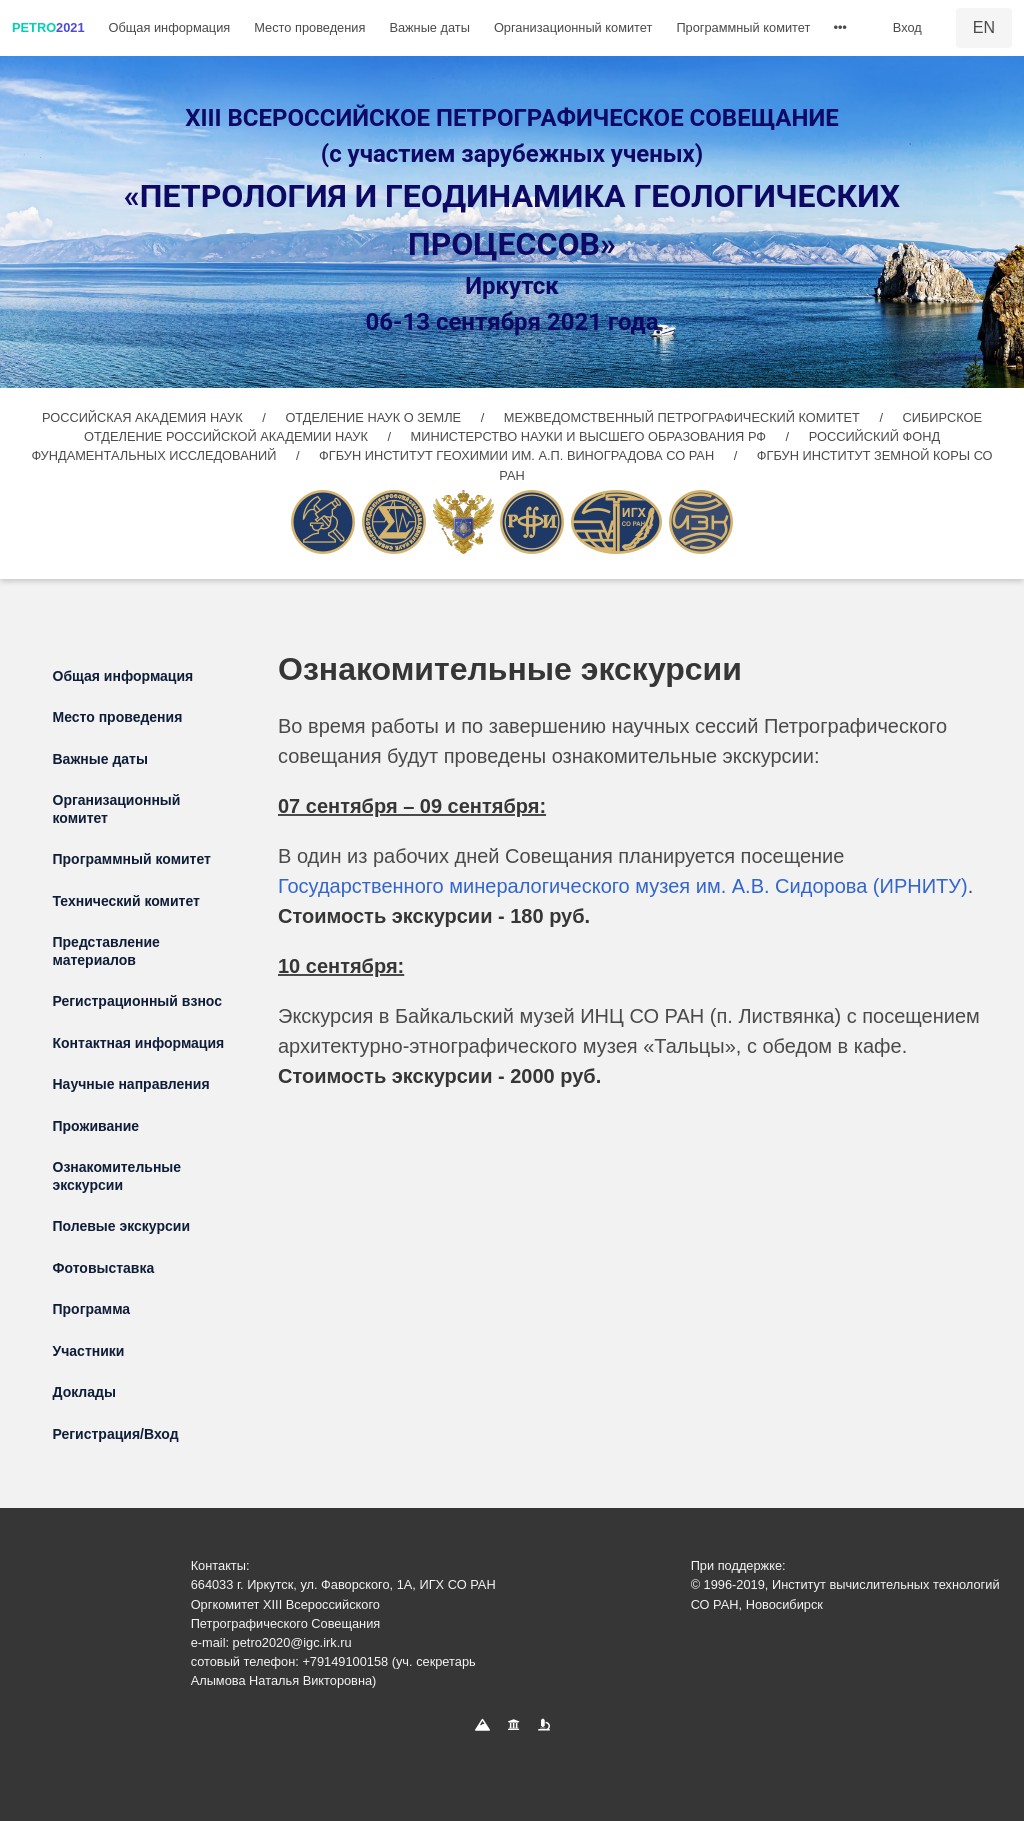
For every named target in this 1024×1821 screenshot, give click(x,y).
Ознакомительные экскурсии (117, 1176)
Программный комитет (743, 27)
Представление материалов (106, 951)
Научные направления (131, 1084)
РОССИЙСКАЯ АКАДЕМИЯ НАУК (144, 417)
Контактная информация (139, 1043)
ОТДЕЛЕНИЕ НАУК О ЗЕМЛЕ (374, 417)
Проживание (96, 1126)
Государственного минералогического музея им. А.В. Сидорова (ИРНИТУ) (623, 886)
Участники (89, 1351)
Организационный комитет (573, 27)
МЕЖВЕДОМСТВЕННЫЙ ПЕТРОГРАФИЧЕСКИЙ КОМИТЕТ (684, 417)
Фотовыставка (104, 1268)
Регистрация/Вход (116, 1434)
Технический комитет (126, 901)
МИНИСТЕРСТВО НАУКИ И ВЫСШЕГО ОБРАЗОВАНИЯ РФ (590, 436)
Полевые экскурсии (122, 1226)
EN (984, 27)
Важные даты (429, 27)
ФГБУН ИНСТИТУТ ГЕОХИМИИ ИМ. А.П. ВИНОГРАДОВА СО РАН (518, 455)
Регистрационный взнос (138, 1001)
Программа (92, 1309)
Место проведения (309, 27)
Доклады (84, 1392)
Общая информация (170, 27)
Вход (907, 27)
